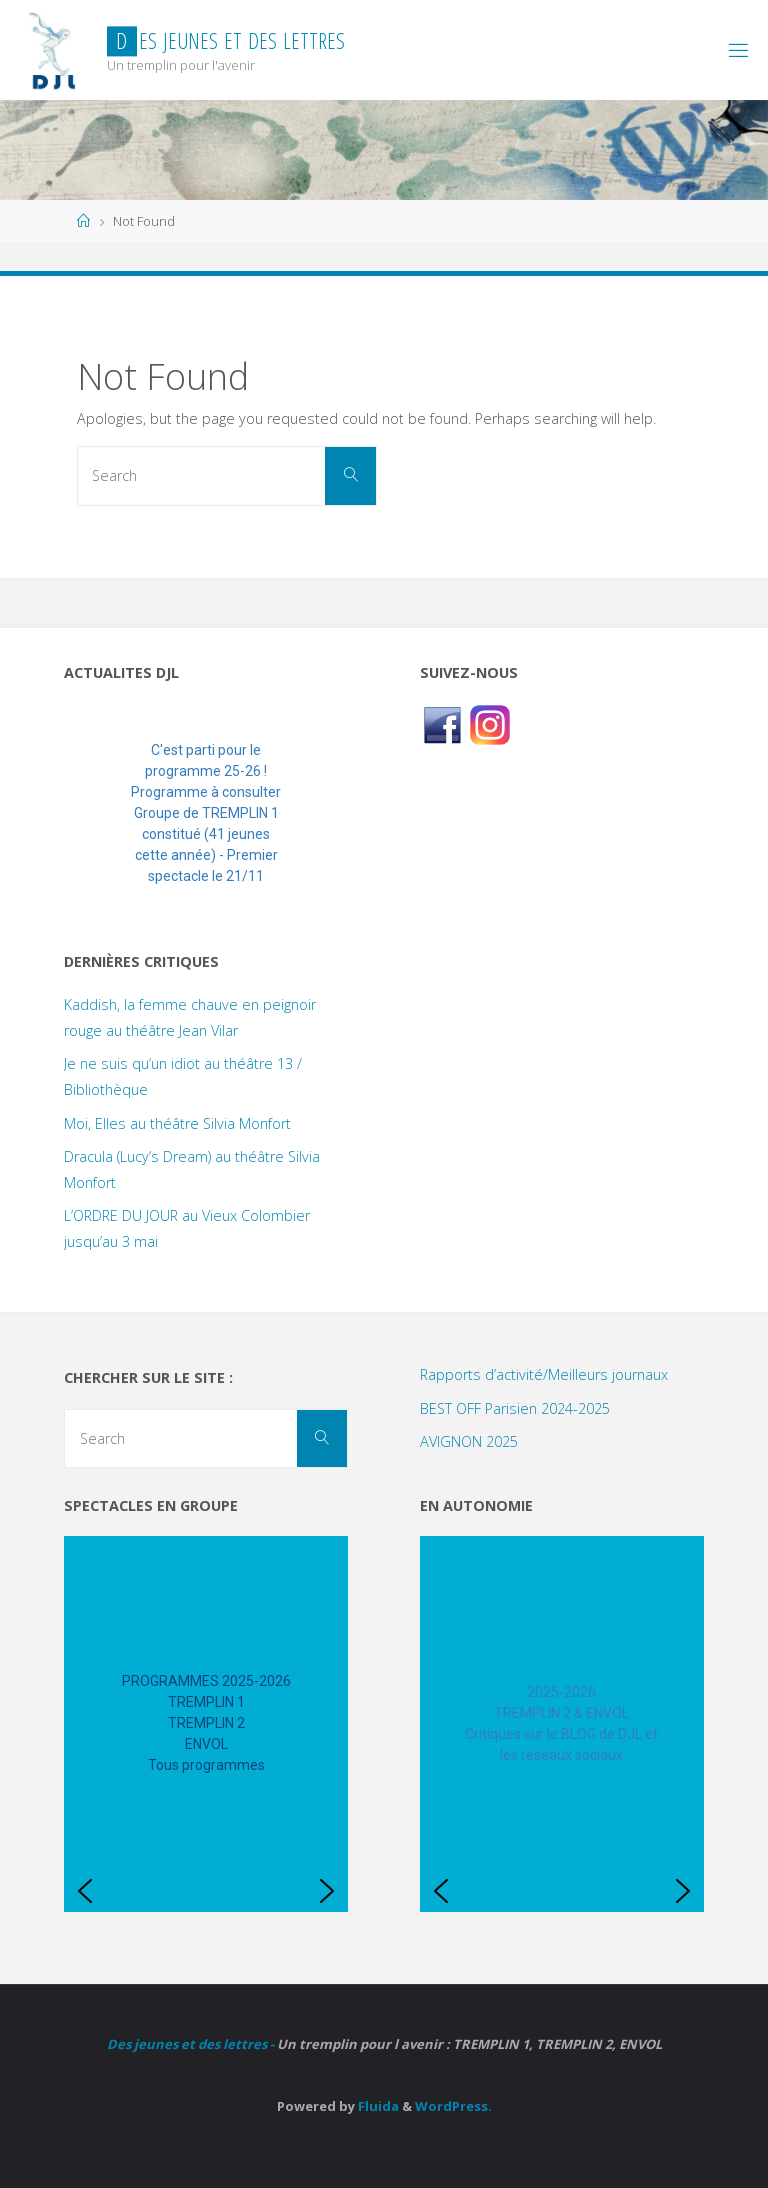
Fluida (377, 2106)
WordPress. (453, 2106)
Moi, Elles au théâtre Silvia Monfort (177, 1123)
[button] (95, 814)
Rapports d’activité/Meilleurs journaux (544, 1374)
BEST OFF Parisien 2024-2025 (515, 1408)
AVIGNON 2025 (469, 1441)
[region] (206, 814)
